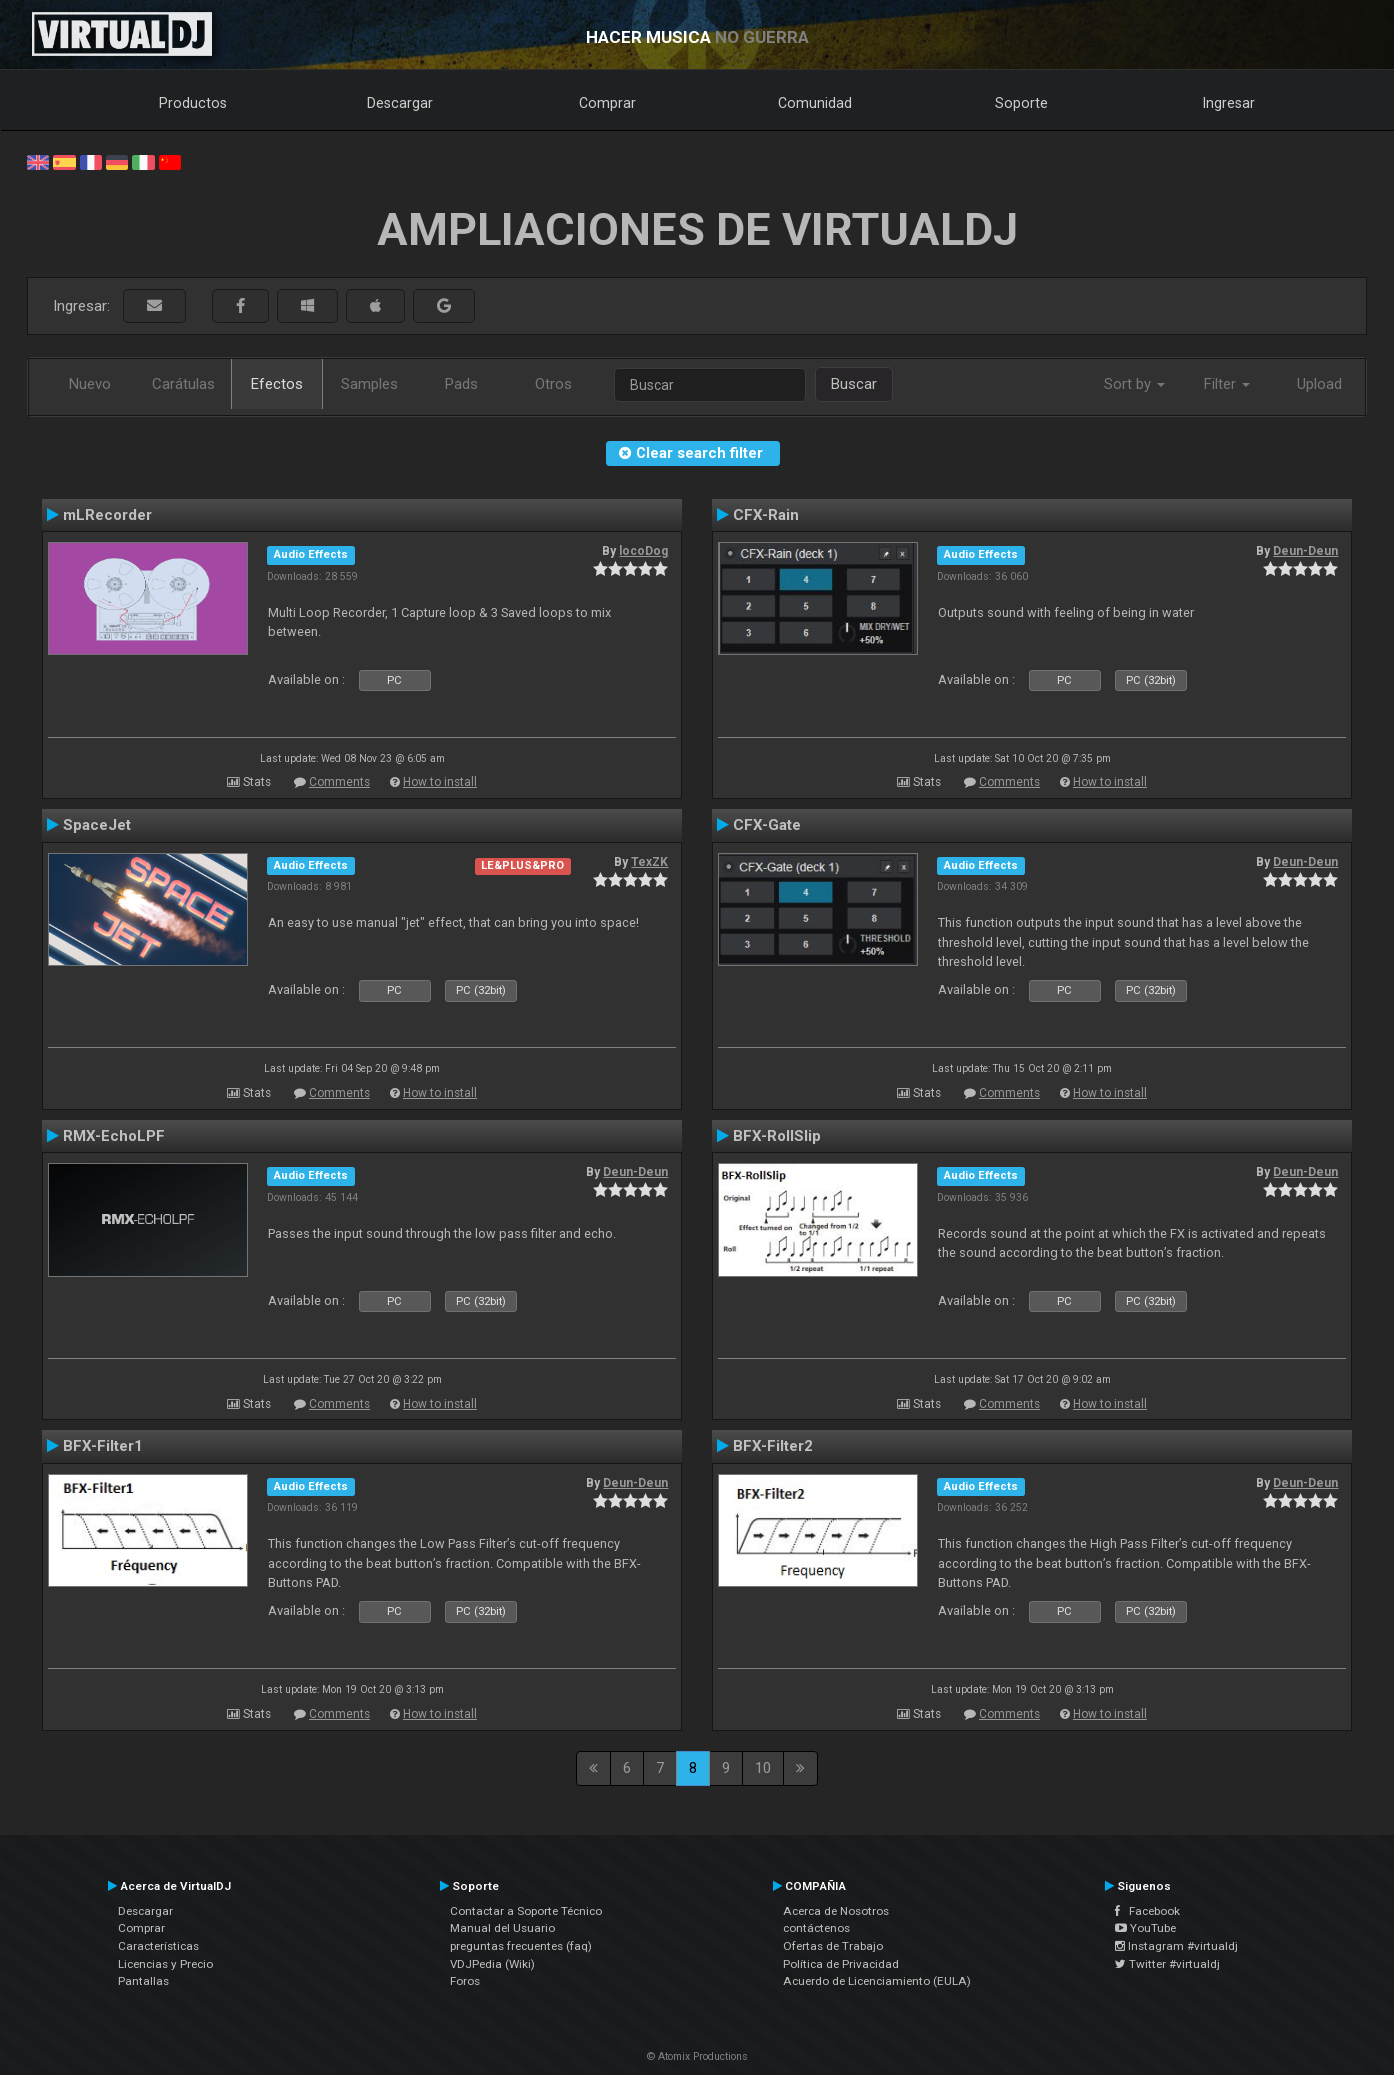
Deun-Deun (1305, 551)
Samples (369, 384)
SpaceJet (97, 825)
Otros (553, 384)
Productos (193, 103)
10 (763, 1768)
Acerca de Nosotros (836, 1911)
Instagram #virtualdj (1176, 1946)
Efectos (277, 384)
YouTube (1145, 1928)
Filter (1227, 384)
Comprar (607, 103)
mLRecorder (107, 515)
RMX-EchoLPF (114, 1136)
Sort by (1134, 384)
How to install (440, 782)
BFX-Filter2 (773, 1446)
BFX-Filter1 (103, 1446)
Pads (461, 384)
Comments (339, 782)
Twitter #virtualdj (1167, 1964)
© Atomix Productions (697, 2056)
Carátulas (183, 384)
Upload (1319, 384)
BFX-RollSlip (777, 1136)
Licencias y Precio (165, 1964)
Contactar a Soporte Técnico (526, 1911)
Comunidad (815, 103)
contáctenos (816, 1928)
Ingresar (1229, 103)
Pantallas (143, 1981)
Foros (465, 1981)
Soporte (1021, 103)
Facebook (1147, 1911)
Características (158, 1946)
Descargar (400, 103)
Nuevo (90, 384)
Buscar (854, 384)
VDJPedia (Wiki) (492, 1964)
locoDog (643, 551)
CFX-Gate (767, 825)
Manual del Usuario (502, 1928)
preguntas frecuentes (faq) (521, 1946)
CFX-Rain (766, 515)
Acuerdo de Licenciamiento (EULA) (877, 1981)
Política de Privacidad (841, 1964)
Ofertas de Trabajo (833, 1946)
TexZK (649, 862)
